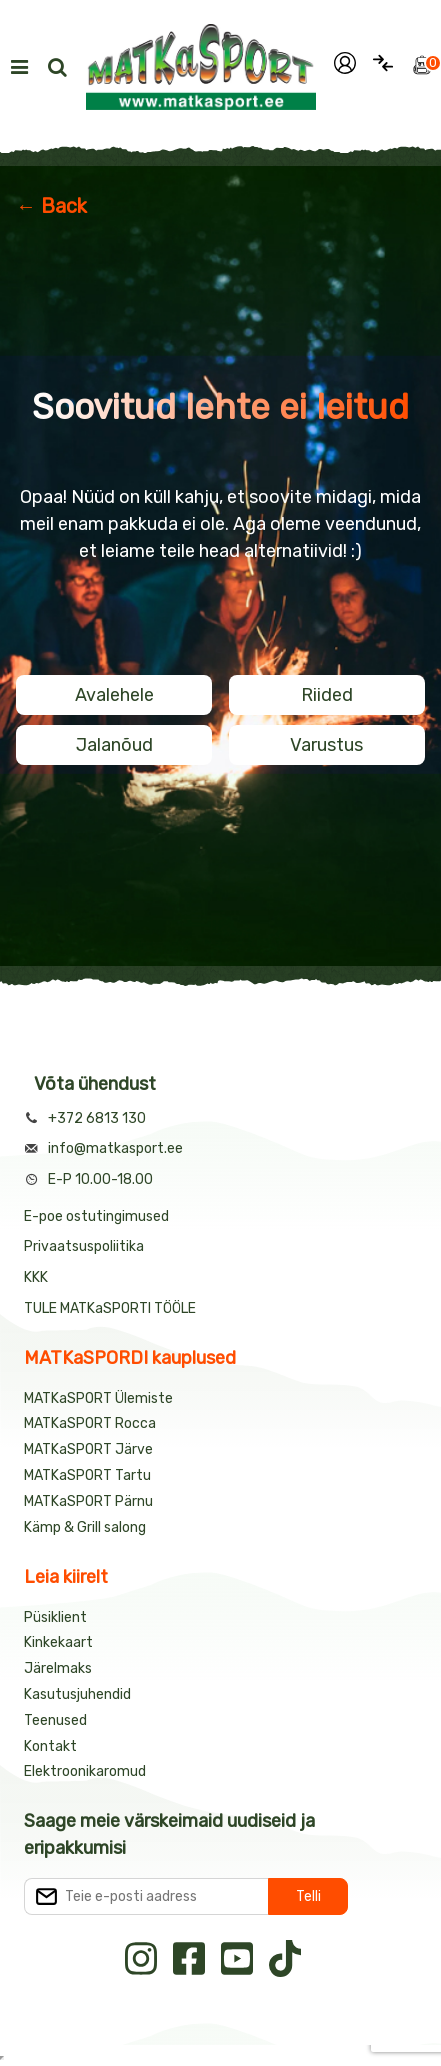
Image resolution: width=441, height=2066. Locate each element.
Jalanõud (114, 745)
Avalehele (114, 695)
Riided (327, 695)
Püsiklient (55, 1617)
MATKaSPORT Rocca (90, 1423)
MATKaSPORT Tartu (87, 1475)
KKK (36, 1277)
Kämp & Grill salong (85, 1527)
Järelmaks (58, 1668)
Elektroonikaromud (85, 1771)
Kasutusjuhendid (77, 1694)
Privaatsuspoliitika (84, 1246)
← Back (51, 206)
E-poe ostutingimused (96, 1216)
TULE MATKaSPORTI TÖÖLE (110, 1308)
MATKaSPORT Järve (88, 1449)
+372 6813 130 (97, 1118)
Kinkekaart (58, 1642)
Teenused (55, 1720)
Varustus (326, 745)
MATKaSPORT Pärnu (90, 1501)
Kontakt (50, 1746)
